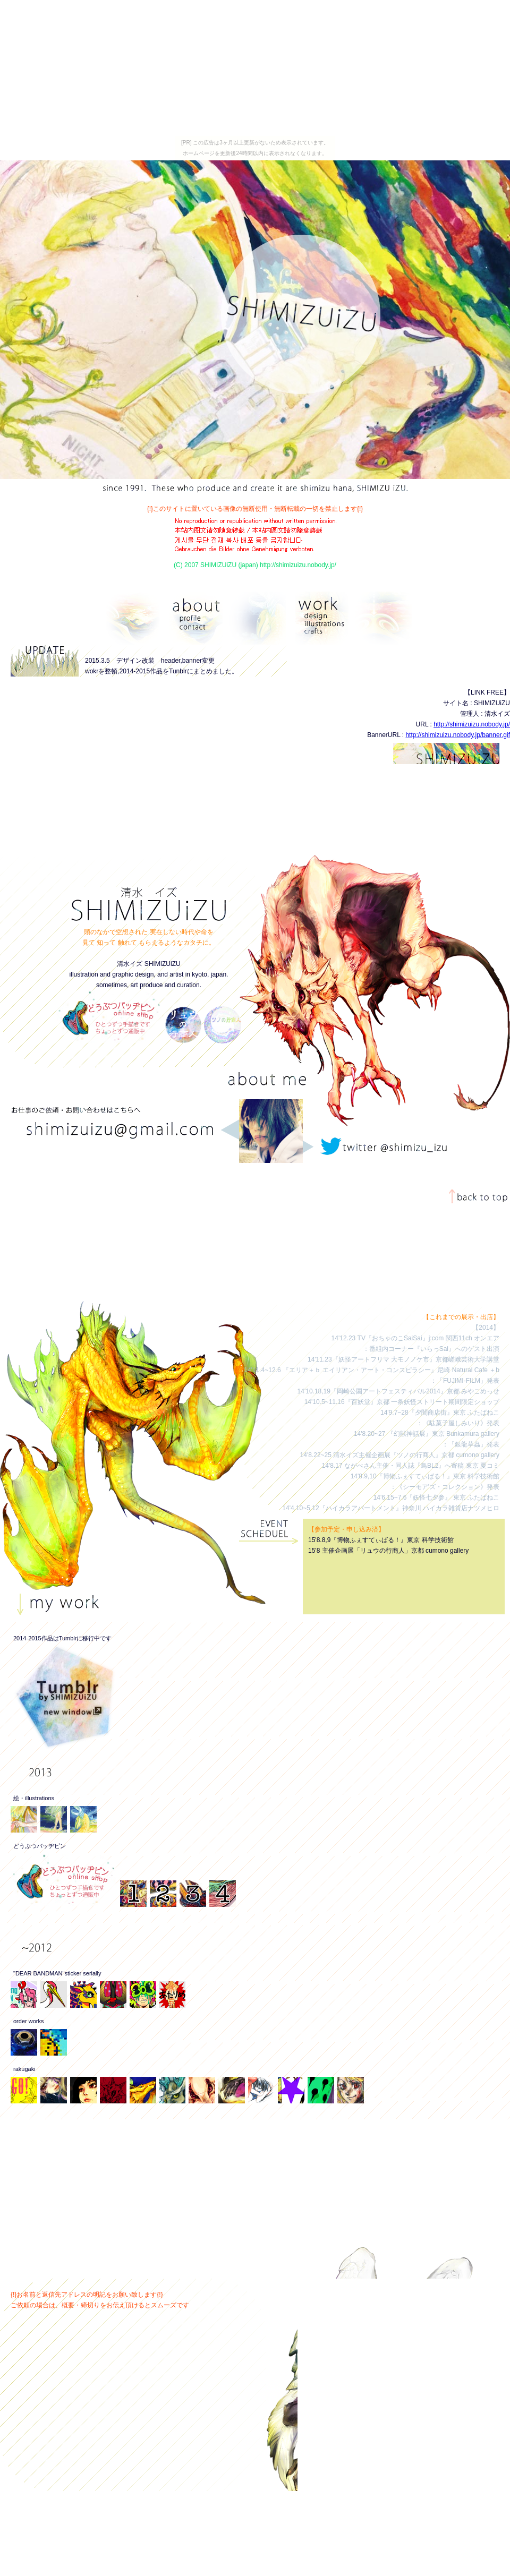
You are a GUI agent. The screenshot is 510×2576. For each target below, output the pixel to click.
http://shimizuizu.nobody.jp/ (472, 724)
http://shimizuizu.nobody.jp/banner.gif (457, 735)
